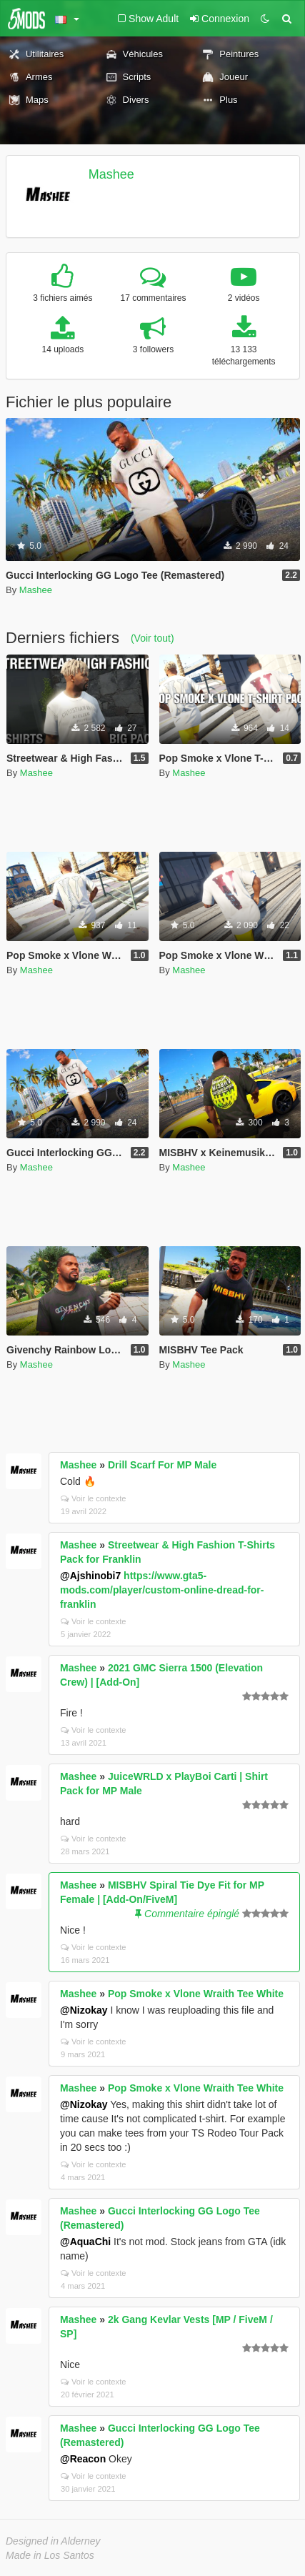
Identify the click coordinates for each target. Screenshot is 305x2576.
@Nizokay (84, 2010)
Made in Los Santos (50, 2555)
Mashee (111, 174)
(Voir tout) (152, 638)
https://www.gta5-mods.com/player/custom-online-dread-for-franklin (162, 1590)
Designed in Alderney (53, 2541)
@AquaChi (85, 2241)
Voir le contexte (93, 1498)
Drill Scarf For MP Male (162, 1465)
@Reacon (83, 2459)
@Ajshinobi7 (90, 1575)
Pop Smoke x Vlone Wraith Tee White (196, 1993)
